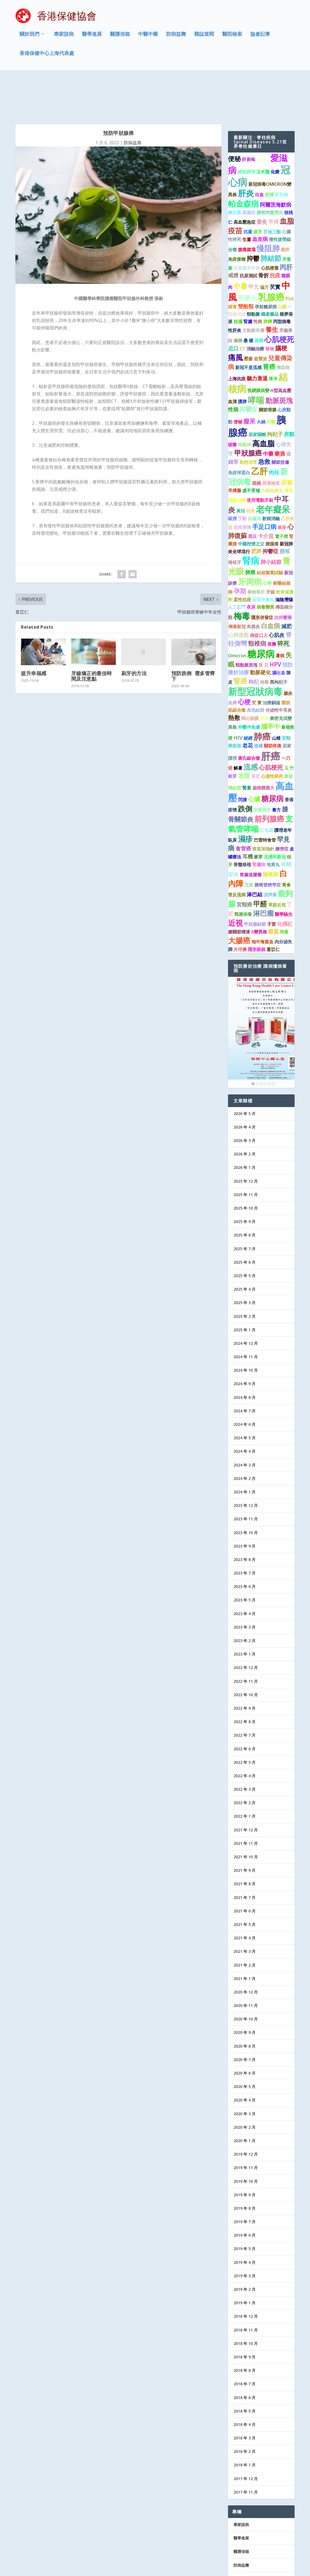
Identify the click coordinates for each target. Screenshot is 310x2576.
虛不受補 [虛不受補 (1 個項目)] (251, 450)
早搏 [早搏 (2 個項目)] (273, 180)
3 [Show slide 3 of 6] (261, 1042)
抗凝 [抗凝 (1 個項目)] (247, 191)
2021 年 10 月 (246, 1815)
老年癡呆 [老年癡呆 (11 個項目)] (273, 468)
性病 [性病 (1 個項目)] (257, 281)
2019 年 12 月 (246, 2113)
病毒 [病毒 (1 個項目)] (264, 641)
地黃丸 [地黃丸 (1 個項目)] (273, 823)
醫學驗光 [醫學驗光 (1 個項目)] (283, 873)
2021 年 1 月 (245, 1937)
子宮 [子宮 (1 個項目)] (271, 883)
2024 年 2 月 (245, 1437)
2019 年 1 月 (245, 2261)
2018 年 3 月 (245, 2397)
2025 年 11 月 (246, 1153)
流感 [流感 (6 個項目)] (250, 726)
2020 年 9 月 (245, 1991)
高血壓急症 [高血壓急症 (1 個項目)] (245, 181)
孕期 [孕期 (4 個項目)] (240, 550)
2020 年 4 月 (245, 2059)
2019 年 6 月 (245, 2194)
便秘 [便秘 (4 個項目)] (234, 117)
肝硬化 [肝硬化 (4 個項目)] (247, 257)
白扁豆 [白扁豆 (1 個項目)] (254, 478)
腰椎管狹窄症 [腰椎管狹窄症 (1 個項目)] (267, 844)
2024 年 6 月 (245, 1383)
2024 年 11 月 (246, 1315)
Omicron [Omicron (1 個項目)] (237, 615)
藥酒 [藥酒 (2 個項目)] (280, 412)
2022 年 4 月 (245, 1734)
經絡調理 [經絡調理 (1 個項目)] (246, 131)
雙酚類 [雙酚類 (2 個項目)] (246, 265)
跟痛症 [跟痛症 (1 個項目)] (249, 171)
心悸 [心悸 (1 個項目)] (267, 542)
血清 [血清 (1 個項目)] (232, 360)
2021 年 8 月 (245, 1843)
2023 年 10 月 (246, 1491)
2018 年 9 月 (245, 2316)
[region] (261, 991)
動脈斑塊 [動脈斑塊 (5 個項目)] (279, 359)
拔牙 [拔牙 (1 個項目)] (257, 191)
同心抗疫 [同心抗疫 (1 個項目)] (250, 677)
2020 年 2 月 (245, 2086)
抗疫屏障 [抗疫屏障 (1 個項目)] (242, 487)
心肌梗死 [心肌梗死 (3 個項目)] (271, 726)
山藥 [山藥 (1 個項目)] (282, 266)
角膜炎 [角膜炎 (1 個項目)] (253, 586)
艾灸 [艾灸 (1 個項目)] (249, 844)
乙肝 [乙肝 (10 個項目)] (259, 430)
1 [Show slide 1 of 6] (253, 1042)
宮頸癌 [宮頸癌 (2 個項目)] (244, 863)
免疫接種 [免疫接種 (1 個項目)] (237, 218)
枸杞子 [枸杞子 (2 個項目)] (275, 393)
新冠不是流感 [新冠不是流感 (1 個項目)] (248, 326)
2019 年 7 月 (245, 2180)
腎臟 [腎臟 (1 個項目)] (247, 281)
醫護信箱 (120, 37)
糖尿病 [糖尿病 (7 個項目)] (272, 757)
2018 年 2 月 (245, 2410)
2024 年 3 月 (245, 1424)
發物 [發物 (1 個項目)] (269, 308)
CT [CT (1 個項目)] (242, 308)
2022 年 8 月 (245, 1680)
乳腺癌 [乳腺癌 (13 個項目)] (271, 256)
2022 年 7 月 (245, 1694)
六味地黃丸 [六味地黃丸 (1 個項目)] (272, 450)
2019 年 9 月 (245, 2153)
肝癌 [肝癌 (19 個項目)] (270, 715)
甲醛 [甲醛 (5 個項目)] (260, 862)
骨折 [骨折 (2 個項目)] (263, 234)
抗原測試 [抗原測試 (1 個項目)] (248, 235)
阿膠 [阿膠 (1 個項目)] (264, 677)
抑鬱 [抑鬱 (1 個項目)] (271, 381)
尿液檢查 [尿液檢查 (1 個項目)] (271, 442)
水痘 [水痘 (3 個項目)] (244, 735)
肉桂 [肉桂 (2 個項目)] (274, 431)
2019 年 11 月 (246, 2126)
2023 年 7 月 (245, 1532)
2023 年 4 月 (245, 1572)
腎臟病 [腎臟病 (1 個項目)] (258, 823)
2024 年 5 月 (245, 1396)
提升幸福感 (33, 632)
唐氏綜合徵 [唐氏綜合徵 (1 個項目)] (249, 717)
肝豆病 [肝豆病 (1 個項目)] (281, 154)
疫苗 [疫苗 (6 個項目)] (235, 190)
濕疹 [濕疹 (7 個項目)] (245, 798)
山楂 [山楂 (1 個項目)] (276, 697)
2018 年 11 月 (246, 2289)
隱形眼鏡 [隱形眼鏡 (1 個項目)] (256, 908)
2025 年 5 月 (245, 1234)
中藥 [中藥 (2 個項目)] (268, 412)
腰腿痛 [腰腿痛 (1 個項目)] (272, 503)
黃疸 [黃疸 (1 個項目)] (240, 470)
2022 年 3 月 (245, 1748)
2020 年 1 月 (245, 2099)
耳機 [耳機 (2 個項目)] (247, 815)
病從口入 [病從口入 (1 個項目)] (259, 594)
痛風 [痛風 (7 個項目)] (235, 316)
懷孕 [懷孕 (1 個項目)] (273, 338)
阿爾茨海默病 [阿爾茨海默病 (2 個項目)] (275, 163)
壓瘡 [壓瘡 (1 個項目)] (248, 318)
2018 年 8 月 (245, 2329)
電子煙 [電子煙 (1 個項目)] (281, 495)
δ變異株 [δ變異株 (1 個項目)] (259, 891)
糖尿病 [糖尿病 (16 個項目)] (261, 612)
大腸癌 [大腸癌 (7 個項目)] (239, 899)
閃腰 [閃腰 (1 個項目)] (242, 759)
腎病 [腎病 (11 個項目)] (250, 519)
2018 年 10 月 (246, 2302)
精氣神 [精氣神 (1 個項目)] (244, 404)
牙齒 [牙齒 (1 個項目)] (270, 551)
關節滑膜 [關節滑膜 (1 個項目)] (267, 369)
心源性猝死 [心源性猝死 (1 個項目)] (272, 735)
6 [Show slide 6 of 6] (273, 1042)
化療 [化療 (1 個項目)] (275, 131)
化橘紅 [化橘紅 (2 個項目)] (285, 882)
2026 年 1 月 (245, 1126)
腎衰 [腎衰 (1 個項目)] (246, 747)
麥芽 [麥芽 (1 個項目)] (258, 816)
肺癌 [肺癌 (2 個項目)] (250, 531)
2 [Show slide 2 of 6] (257, 1042)
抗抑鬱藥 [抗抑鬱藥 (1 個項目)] (283, 576)
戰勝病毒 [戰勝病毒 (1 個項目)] (243, 873)
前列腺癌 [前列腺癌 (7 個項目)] (269, 778)
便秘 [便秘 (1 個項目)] (238, 381)
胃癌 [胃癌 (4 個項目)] (269, 325)
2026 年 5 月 (245, 1072)
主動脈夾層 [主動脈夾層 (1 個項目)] (253, 289)
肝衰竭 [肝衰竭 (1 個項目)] (248, 118)
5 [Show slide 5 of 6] (269, 1042)
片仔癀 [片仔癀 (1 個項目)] (240, 908)
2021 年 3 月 (245, 1910)
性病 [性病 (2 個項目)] (233, 368)
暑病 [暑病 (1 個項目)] (280, 615)
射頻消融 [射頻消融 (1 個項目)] (271, 478)
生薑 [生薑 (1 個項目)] (246, 198)
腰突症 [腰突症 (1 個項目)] (282, 808)
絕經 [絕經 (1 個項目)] (248, 697)
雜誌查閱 (204, 37)
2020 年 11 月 (246, 1964)
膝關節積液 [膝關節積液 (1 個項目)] (239, 891)
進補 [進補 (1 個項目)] (258, 705)
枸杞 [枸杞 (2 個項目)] (253, 640)
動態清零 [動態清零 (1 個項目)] (248, 421)
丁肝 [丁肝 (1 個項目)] (242, 478)
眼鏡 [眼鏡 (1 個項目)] (256, 442)
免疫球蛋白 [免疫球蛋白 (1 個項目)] (239, 432)
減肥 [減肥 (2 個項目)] (286, 585)
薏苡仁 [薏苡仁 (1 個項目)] (273, 908)
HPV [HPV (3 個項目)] (275, 623)
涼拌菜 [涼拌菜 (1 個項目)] (270, 854)
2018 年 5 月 (245, 2370)
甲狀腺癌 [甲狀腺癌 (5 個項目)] (248, 412)
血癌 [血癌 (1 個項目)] (232, 662)
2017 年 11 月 (246, 2451)
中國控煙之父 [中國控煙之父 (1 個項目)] (251, 503)
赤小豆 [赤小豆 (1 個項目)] (234, 171)
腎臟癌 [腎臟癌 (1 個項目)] (262, 118)
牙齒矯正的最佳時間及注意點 (91, 635)
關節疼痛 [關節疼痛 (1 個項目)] (272, 705)
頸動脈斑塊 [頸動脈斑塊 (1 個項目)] (246, 624)
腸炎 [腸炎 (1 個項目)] (288, 652)
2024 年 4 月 (245, 1410)
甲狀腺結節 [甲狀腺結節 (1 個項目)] (255, 883)
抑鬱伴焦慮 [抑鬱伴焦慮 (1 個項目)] (249, 686)
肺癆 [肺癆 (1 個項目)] (267, 281)
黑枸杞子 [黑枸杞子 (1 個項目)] (278, 641)
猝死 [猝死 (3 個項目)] (283, 602)
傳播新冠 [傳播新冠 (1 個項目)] (237, 586)
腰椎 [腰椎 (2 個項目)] (284, 510)
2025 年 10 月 (246, 1167)
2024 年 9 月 (245, 1343)
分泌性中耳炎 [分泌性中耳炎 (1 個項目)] (278, 669)
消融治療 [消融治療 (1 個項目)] (255, 308)
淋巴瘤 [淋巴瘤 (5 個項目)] (263, 872)
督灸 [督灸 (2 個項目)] (262, 180)
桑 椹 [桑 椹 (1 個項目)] (248, 299)
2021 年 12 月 (246, 1789)
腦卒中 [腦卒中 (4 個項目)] (270, 685)
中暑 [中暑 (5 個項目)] (240, 245)
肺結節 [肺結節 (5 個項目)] (270, 217)
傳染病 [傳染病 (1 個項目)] (283, 326)
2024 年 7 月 (245, 1369)
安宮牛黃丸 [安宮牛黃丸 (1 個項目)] (263, 559)
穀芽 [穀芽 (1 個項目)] (232, 735)
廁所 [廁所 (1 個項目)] (285, 209)
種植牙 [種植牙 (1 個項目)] (234, 521)
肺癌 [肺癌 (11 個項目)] (262, 695)
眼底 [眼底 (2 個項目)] (273, 890)
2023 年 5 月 (245, 1559)
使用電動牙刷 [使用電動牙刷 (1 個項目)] (260, 459)
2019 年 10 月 (246, 2140)
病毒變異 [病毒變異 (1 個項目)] (265, 566)
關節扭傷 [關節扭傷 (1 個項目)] (280, 421)
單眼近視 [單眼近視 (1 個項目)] (277, 864)
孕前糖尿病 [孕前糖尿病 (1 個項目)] (266, 266)
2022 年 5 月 (245, 1721)
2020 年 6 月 (245, 2032)
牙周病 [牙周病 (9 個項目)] (250, 540)
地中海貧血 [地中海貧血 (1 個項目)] (262, 901)
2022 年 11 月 (246, 1640)
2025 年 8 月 (245, 1194)
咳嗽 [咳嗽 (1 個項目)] (232, 404)
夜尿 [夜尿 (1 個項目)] (251, 566)
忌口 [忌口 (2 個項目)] (233, 307)
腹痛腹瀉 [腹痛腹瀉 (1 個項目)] (247, 209)
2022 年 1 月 (245, 1775)
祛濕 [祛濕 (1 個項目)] (238, 281)
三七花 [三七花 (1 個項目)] (266, 789)
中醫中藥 (148, 37)
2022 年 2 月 (245, 1761)
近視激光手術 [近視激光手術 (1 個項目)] (247, 227)
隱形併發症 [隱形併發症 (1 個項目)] (262, 576)
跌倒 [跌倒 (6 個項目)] (245, 768)
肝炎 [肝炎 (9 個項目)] (246, 152)
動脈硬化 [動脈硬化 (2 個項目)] (260, 631)
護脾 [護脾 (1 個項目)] (242, 360)
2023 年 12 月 (246, 1464)
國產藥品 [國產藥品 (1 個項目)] (270, 273)
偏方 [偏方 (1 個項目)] (264, 246)
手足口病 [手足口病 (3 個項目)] (264, 486)
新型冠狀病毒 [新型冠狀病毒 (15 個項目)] (255, 650)
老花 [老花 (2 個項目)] (247, 704)
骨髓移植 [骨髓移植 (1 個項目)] (242, 823)
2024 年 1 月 (245, 1451)
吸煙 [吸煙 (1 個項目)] (232, 478)
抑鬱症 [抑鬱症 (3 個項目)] (249, 368)
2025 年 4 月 (245, 1248)
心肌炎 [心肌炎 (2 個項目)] (276, 594)
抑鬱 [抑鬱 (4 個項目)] (253, 217)
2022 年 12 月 (246, 1626)
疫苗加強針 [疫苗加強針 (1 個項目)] (263, 808)
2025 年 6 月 (245, 1221)
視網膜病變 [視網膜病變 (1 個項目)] (258, 349)
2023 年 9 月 (245, 1505)
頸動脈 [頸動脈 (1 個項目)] (253, 273)
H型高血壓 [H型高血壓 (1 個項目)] (280, 349)
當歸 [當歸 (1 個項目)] (258, 299)
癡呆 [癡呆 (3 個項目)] (249, 380)
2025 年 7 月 (245, 1207)
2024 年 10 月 (246, 1329)
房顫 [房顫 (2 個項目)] (289, 393)
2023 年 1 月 (245, 1613)
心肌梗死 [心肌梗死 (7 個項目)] (279, 298)
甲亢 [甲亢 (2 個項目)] (253, 245)
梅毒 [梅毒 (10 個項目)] (242, 575)
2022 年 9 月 (245, 1667)
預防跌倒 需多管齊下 (193, 635)
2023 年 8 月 (245, 1518)
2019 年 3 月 (245, 2234)
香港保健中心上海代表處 (47, 56)
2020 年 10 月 (246, 1978)
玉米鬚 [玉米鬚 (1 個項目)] (263, 131)
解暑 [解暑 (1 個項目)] (238, 727)
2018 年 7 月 (245, 2342)
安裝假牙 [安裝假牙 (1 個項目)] (262, 769)
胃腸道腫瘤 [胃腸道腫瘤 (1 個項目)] (251, 834)
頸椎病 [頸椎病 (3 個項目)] (257, 602)
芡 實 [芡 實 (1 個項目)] (257, 662)
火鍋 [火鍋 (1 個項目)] (261, 381)
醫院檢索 (232, 37)
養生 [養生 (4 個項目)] (271, 288)
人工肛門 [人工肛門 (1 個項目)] (237, 566)
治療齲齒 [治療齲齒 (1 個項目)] (271, 662)
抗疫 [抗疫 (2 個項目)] (275, 234)
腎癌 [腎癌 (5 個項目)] (240, 640)
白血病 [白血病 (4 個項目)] (270, 584)
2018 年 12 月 (246, 2275)
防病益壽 (176, 37)
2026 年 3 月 (245, 1099)
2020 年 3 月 (245, 2072)
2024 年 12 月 (246, 1302)
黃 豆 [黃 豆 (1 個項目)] (263, 624)
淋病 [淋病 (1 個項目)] (238, 299)
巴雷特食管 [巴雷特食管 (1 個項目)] (265, 799)
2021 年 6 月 (245, 1870)
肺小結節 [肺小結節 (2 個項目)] (270, 521)
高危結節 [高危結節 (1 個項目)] (255, 669)
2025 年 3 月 (245, 1261)
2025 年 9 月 (245, 1180)
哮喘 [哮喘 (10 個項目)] (256, 359)
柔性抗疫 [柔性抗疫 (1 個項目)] (242, 559)
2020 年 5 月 (245, 2045)
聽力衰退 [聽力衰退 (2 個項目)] (257, 337)
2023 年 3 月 (245, 1586)
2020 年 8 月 (245, 2005)
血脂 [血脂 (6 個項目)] (287, 180)
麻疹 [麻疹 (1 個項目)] (282, 487)
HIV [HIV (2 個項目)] (238, 696)
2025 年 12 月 (246, 1140)
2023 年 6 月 (245, 1545)
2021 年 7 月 (245, 1856)
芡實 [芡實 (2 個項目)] (275, 245)
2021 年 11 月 (246, 1802)
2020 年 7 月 (245, 2018)
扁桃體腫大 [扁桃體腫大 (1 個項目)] (263, 747)
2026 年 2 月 (245, 1113)
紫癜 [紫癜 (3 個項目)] (287, 441)
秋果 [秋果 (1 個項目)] (250, 470)
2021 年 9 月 (245, 1829)
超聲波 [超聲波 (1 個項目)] (260, 318)
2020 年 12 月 (246, 1951)
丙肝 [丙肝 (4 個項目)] (286, 226)
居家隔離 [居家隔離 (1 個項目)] (257, 393)
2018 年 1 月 (245, 2424)
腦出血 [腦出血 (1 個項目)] (278, 632)
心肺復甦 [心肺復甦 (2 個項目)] (238, 594)
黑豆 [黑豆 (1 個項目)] (252, 495)
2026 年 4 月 (245, 1086)
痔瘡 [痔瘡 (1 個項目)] (284, 891)
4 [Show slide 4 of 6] (265, 1042)
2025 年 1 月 (245, 1288)
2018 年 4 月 (245, 2383)
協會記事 (260, 37)
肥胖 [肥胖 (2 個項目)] (256, 510)
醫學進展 (92, 37)
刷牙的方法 (134, 632)
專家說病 (64, 37)
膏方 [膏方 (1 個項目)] (276, 769)
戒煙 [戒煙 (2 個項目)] (233, 234)
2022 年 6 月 (245, 1707)
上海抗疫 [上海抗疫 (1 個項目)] (237, 338)
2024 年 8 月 (245, 1356)
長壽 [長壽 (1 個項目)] (271, 603)
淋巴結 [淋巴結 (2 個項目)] (254, 853)
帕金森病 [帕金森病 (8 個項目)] (243, 162)
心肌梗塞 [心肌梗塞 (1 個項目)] (270, 227)
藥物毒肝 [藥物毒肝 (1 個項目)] (256, 551)
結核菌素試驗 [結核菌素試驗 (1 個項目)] (270, 532)
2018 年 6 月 (245, 2356)
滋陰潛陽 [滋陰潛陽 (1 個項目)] (284, 559)
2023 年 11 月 (246, 1477)
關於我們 (29, 37)
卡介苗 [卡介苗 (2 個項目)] (266, 495)
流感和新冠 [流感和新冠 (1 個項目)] (275, 816)
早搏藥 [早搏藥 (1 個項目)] (234, 450)
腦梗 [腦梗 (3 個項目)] (281, 307)
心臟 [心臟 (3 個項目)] (254, 758)
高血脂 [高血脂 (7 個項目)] (263, 402)
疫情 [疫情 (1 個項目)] (269, 154)
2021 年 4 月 (245, 1897)
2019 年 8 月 (245, 2167)
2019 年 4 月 (245, 2221)
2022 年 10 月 (246, 1653)
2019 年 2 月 (245, 2248)
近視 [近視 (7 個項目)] (235, 882)
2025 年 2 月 (245, 1275)
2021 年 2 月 (245, 1924)
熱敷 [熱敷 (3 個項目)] (234, 677)
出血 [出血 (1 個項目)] (259, 154)
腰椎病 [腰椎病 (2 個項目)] (270, 833)
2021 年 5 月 (245, 1883)
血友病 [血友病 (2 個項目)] (260, 198)
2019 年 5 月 (245, 2208)
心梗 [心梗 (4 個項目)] (244, 660)
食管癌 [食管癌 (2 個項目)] (243, 807)
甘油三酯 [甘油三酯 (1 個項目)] (272, 191)
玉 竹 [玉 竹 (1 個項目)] (289, 727)
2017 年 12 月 (246, 2437)
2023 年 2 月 (245, 1599)
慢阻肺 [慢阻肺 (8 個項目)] (268, 207)
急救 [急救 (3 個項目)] (264, 421)
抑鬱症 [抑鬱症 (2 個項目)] (270, 510)
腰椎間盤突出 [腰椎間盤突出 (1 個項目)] (270, 171)
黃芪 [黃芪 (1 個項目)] (255, 735)
